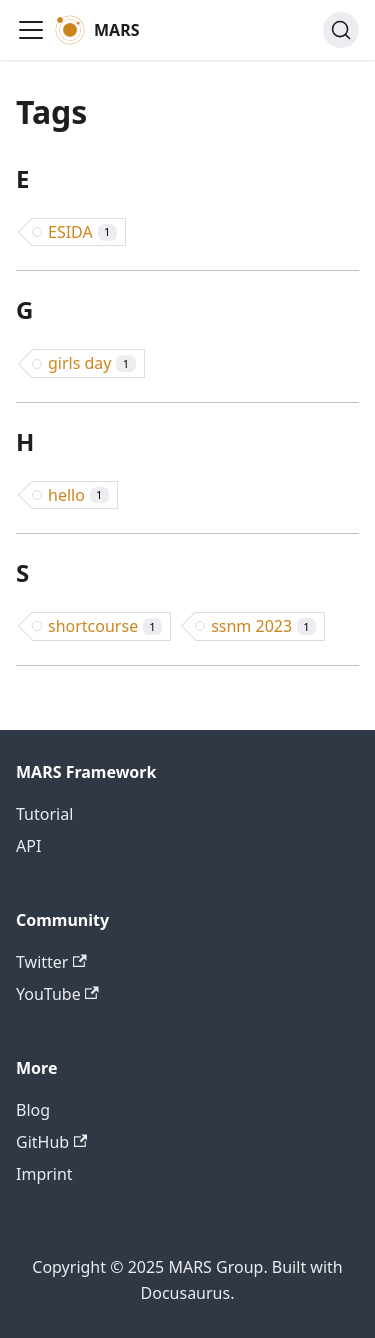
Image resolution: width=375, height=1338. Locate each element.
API (28, 846)
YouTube (57, 994)
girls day (92, 363)
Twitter (51, 962)
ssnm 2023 (263, 626)
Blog (33, 1110)
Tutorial (44, 814)
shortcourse (105, 626)
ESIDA (82, 232)
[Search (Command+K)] (341, 30)
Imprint (44, 1174)
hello (78, 495)
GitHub (51, 1142)
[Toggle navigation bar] (31, 30)
